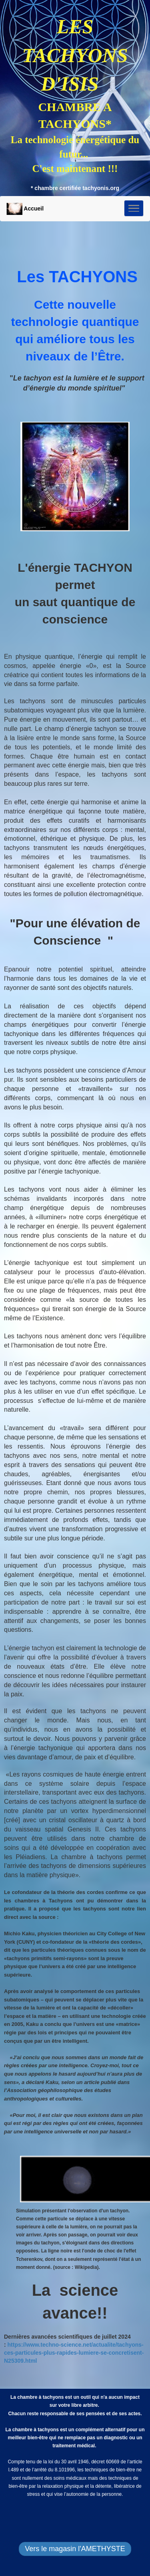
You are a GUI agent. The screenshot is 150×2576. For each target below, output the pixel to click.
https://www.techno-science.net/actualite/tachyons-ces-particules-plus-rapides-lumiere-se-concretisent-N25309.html (74, 2352)
